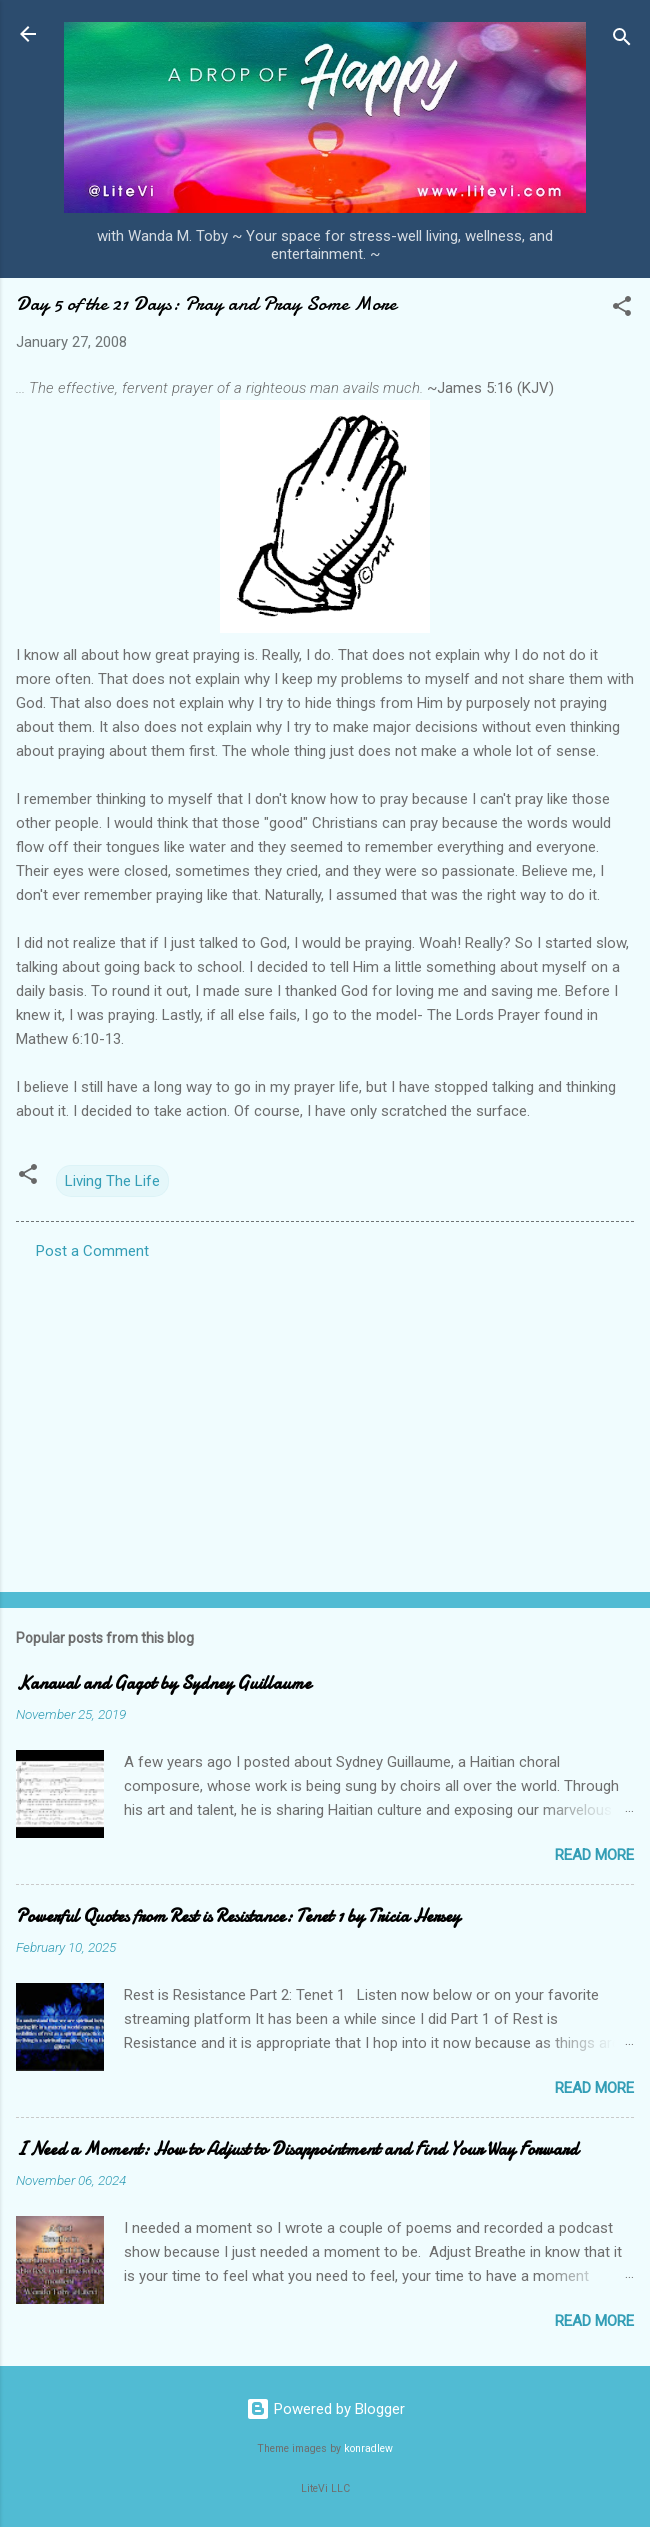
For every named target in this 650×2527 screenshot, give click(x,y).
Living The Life (112, 1181)
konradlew (368, 2448)
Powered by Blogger (325, 2409)
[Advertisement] (325, 1420)
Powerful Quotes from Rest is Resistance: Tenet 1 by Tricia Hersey (238, 1916)
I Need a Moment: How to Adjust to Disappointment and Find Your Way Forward (297, 2149)
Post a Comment (92, 1251)
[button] (622, 309)
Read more (594, 1855)
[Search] (622, 40)
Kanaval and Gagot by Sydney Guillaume (163, 1683)
